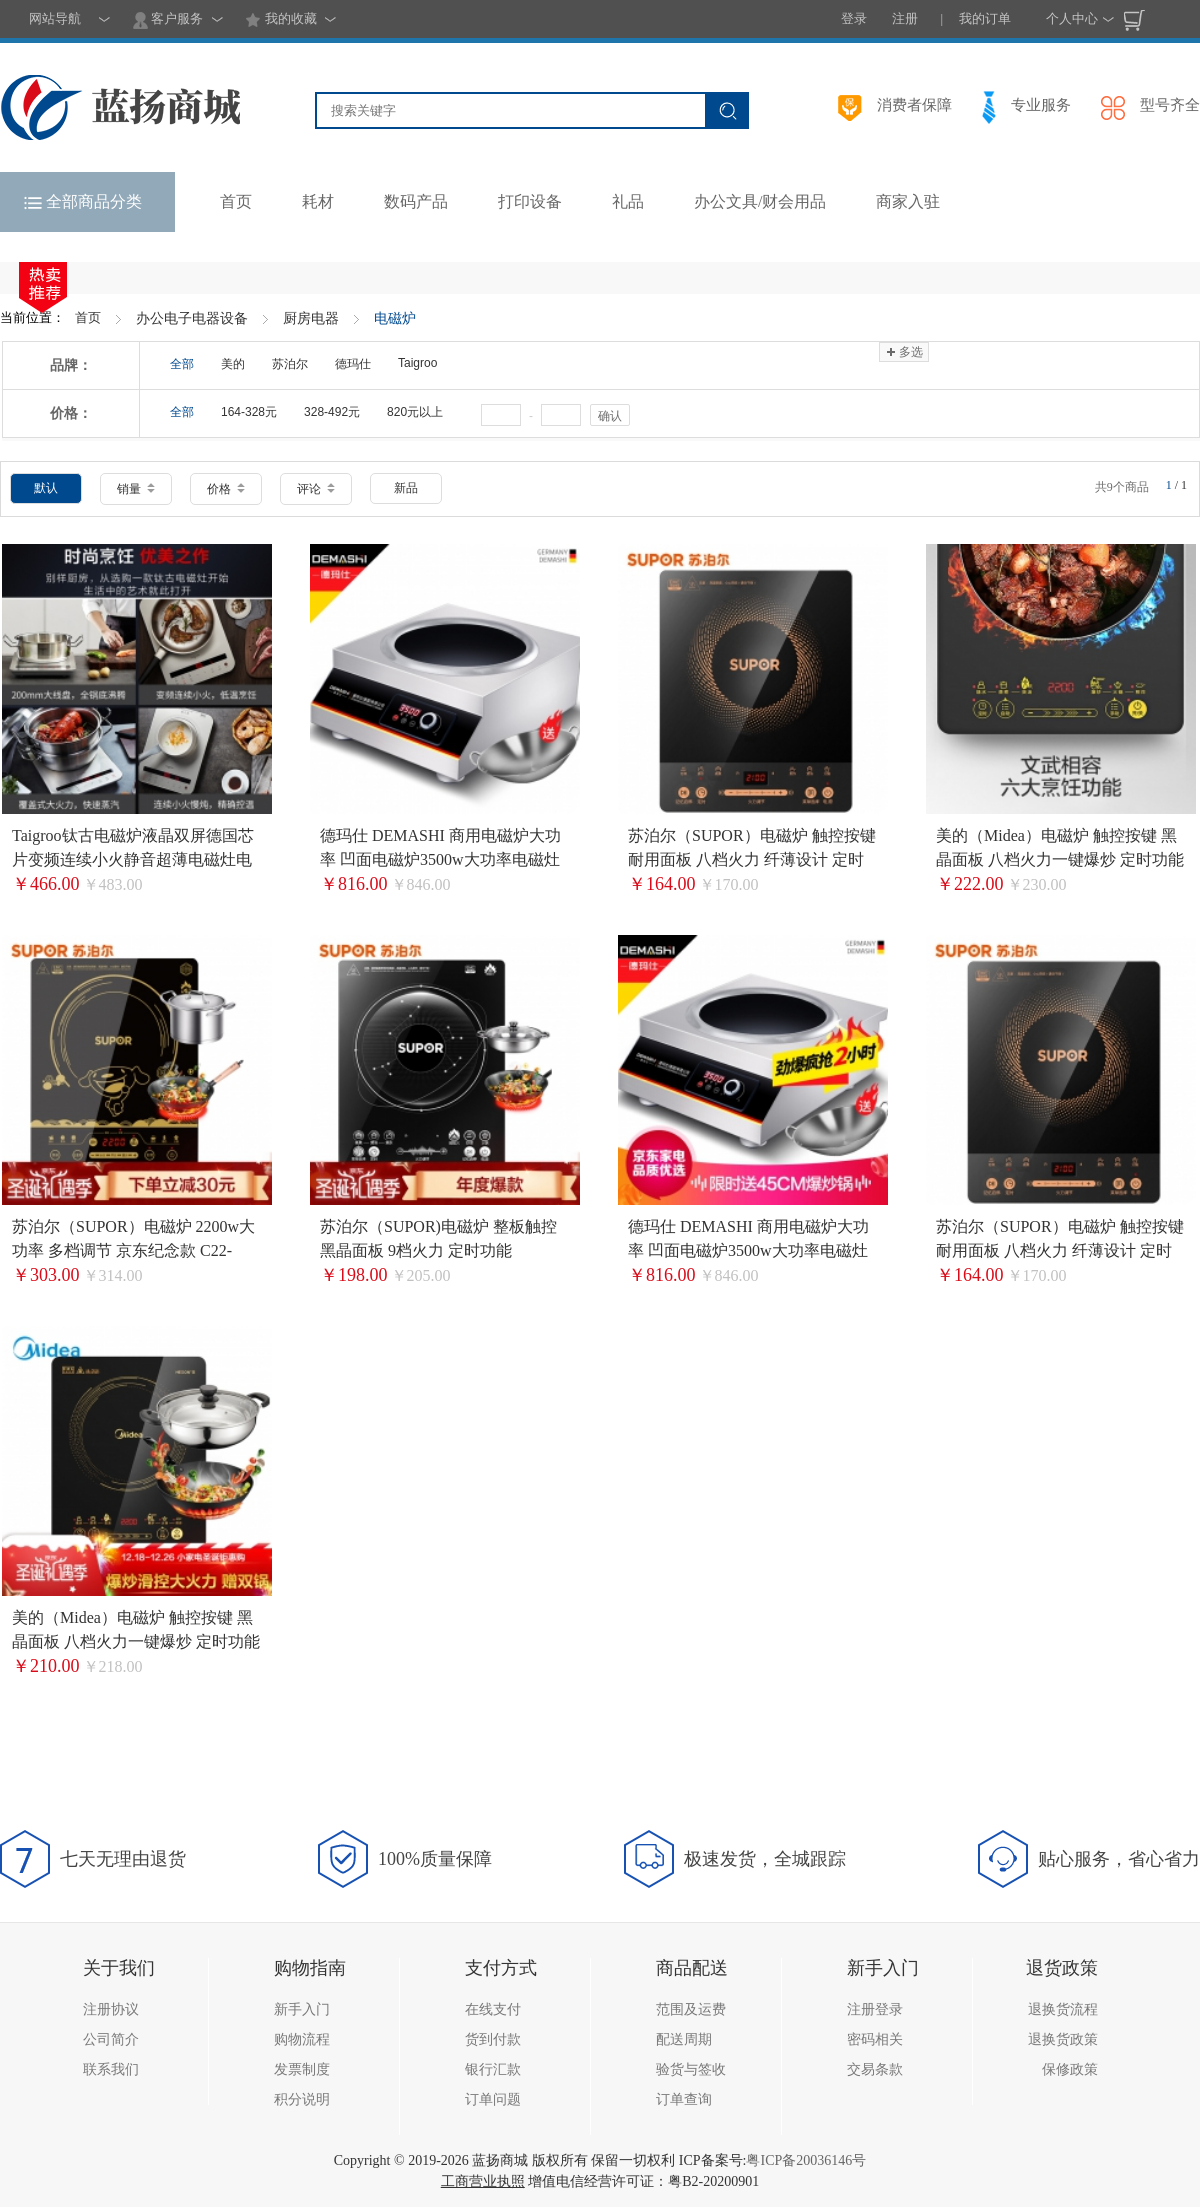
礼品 (628, 201)
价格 (226, 489)
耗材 (318, 201)
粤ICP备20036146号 (806, 2160)
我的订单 (985, 18)
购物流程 (302, 2039)
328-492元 (332, 412)
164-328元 (249, 412)
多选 (903, 352)
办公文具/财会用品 (760, 201)
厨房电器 (311, 318)
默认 (46, 488)
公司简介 (111, 2039)
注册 (905, 18)
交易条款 (875, 2069)
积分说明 (302, 2099)
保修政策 (1070, 2069)
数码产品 (416, 201)
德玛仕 (353, 364)
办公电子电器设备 (192, 318)
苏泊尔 (290, 364)
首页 (88, 317)
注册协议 (111, 2009)
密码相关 (875, 2039)
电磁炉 (395, 318)
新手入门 (302, 2009)
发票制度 (302, 2069)
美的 (233, 364)
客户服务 (168, 20)
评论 (316, 489)
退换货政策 (1063, 2039)
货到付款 (493, 2039)
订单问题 (493, 2099)
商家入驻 (908, 201)
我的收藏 (280, 20)
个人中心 (1072, 18)
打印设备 (530, 201)
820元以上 (415, 412)
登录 (854, 18)
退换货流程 (1063, 2009)
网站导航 (55, 18)
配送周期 (684, 2039)
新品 (406, 488)
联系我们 (111, 2069)
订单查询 (684, 2099)
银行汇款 (493, 2069)
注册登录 (875, 2009)
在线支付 (493, 2009)
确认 (610, 416)
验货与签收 (691, 2069)
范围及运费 (691, 2009)
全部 (182, 364)
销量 (136, 489)
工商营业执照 (483, 2181)
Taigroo (417, 363)
